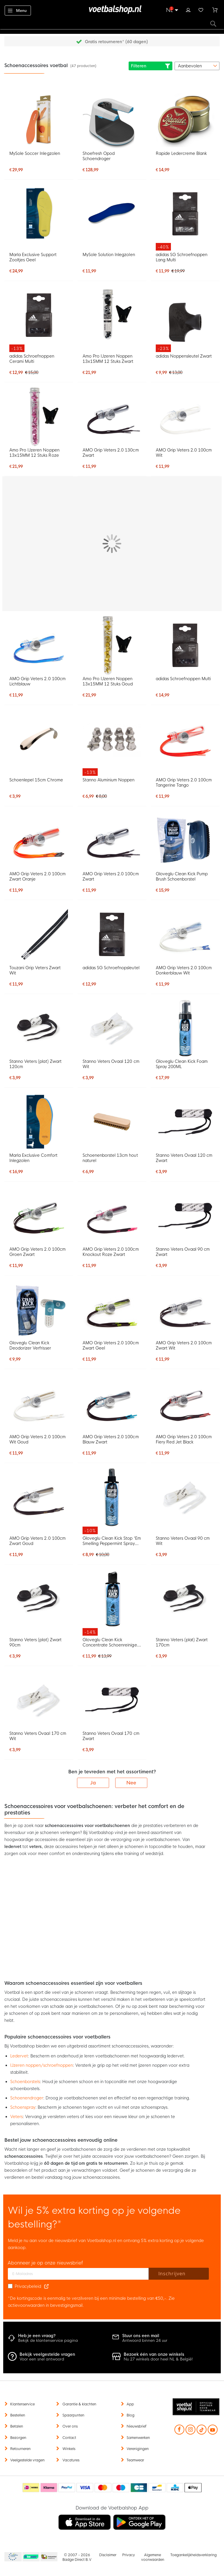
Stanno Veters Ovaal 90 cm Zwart (183, 1252)
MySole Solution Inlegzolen (109, 254)
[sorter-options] (197, 66)
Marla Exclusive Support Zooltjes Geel (32, 257)
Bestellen (17, 2415)
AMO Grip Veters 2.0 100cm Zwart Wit (184, 1345)
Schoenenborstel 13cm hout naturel (110, 1158)
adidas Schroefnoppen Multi (183, 678)
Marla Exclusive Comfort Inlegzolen (33, 1158)
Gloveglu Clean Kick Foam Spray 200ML (182, 1064)
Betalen (16, 2426)
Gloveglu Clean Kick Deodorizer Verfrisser (30, 1345)
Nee (131, 1783)
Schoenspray (22, 2107)
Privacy (128, 2555)
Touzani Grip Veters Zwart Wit (35, 970)
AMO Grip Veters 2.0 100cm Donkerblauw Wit (184, 970)
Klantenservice (22, 2404)
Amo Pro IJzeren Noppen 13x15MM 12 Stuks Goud (108, 681)
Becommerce (31, 2557)
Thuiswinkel (48, 2557)
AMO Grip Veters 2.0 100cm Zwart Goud (37, 1541)
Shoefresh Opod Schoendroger (99, 156)
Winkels (68, 2448)
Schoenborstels (25, 2081)
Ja (93, 1783)
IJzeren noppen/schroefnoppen (41, 2065)
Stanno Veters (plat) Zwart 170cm (182, 1642)
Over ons (70, 2426)
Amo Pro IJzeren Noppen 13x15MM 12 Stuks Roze (34, 452)
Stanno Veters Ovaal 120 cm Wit (111, 1064)
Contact (69, 2437)
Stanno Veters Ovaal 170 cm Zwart (111, 1736)
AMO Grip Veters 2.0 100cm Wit (184, 452)
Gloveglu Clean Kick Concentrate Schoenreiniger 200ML (111, 1642)
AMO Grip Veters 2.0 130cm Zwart (111, 452)
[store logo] (112, 9)
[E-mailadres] (78, 2274)
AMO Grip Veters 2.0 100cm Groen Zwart (37, 1252)
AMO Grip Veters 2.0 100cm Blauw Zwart (111, 1439)
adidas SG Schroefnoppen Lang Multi (181, 257)
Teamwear (135, 2460)
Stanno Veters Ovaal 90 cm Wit (183, 1541)
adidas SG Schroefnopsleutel (111, 967)
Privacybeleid (28, 2286)
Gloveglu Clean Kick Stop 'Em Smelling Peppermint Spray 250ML (112, 1541)
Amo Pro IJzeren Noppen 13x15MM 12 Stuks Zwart (108, 359)
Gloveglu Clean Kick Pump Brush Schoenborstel (182, 876)
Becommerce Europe (12, 2557)
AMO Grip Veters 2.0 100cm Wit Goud (37, 1439)
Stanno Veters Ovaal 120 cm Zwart (184, 1158)
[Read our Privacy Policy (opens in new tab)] (46, 2286)
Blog (130, 2415)
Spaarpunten (73, 2415)
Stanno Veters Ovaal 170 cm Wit (37, 1736)
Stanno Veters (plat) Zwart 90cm (35, 1642)
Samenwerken (138, 2437)
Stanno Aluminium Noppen (108, 780)
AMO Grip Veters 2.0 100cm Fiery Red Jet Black (184, 1439)
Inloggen (188, 9)
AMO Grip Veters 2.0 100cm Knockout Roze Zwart (111, 1252)
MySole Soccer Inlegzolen (34, 153)
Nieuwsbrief (136, 2426)
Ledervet (19, 2056)
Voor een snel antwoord (42, 2359)
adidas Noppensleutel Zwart (184, 356)
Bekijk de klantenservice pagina (48, 2340)
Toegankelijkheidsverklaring (193, 2555)
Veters (16, 2116)
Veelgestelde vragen (27, 2460)
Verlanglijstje (201, 9)
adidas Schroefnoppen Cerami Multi (31, 359)
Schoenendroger (26, 2098)
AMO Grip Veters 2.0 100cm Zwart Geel (111, 1345)
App (130, 2404)
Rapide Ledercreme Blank (181, 153)
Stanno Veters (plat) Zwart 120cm (35, 1064)
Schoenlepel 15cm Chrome (36, 780)
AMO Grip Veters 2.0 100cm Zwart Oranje (37, 876)
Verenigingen (138, 2448)
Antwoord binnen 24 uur (144, 2340)
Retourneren (20, 2448)
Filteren (150, 66)
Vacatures (70, 2460)
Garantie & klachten (79, 2404)
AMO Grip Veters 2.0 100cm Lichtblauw (37, 681)
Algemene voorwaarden (152, 2557)
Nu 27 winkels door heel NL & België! (158, 2359)
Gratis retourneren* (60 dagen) (116, 41)
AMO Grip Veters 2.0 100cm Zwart (111, 876)
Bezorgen (18, 2437)
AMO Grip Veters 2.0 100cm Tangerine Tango (184, 782)
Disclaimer (107, 2555)
